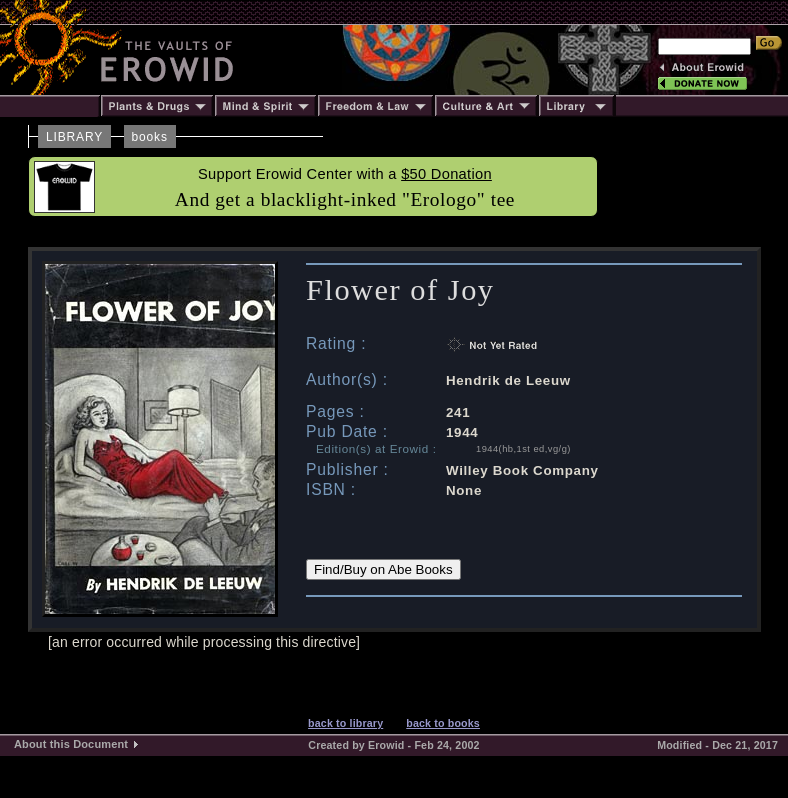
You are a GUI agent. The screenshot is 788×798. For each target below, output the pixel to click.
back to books (443, 723)
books (150, 137)
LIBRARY (74, 137)
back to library (345, 723)
